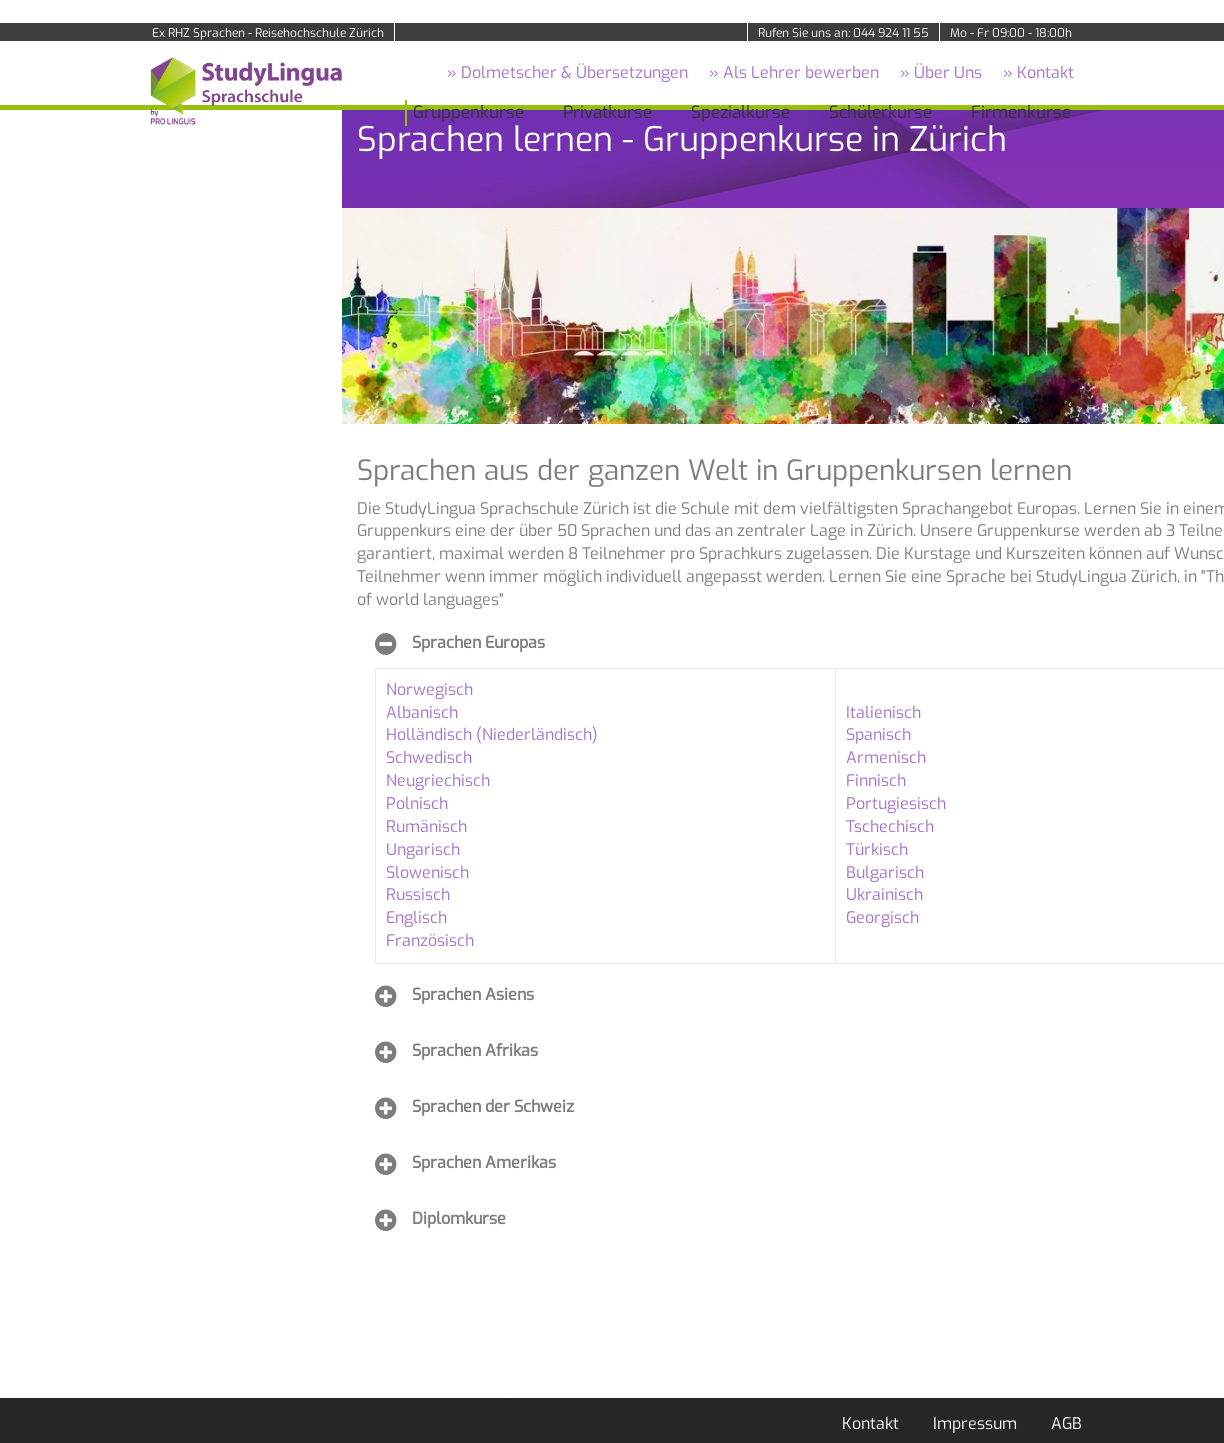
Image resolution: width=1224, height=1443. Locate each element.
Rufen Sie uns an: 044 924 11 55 (843, 33)
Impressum (975, 1423)
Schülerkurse (880, 112)
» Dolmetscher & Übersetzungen (567, 72)
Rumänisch (426, 826)
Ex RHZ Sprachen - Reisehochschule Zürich (268, 33)
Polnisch (417, 803)
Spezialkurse (740, 112)
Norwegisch (429, 689)
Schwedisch (429, 757)
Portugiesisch (896, 803)
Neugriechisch (438, 780)
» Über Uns (941, 72)
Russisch (418, 894)
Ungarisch (423, 849)
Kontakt (870, 1423)
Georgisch (882, 917)
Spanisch (878, 734)
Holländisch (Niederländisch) (492, 734)
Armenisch (886, 757)
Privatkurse (607, 112)
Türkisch (877, 849)
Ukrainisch (884, 894)
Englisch (416, 917)
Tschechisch (890, 826)
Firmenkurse (1021, 112)
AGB (1066, 1423)
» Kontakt (1038, 72)
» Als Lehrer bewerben (794, 72)
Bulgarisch (885, 872)
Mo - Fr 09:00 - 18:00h (1011, 33)
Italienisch (883, 712)
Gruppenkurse (468, 112)
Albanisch (422, 712)
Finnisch (876, 780)
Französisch (430, 940)
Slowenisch (427, 872)
